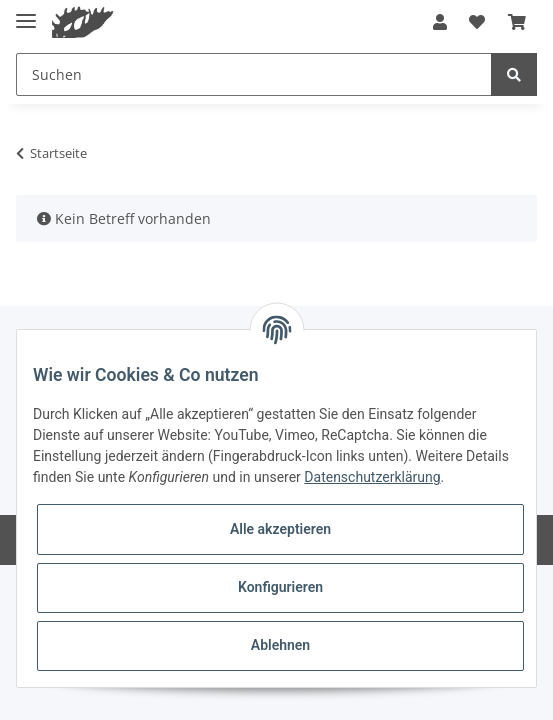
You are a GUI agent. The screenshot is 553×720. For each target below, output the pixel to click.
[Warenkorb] (517, 22)
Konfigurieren (280, 587)
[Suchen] (254, 74)
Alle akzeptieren (280, 529)
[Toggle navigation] (26, 12)
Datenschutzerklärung (372, 477)
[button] (440, 22)
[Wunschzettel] (477, 22)
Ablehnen (280, 645)
